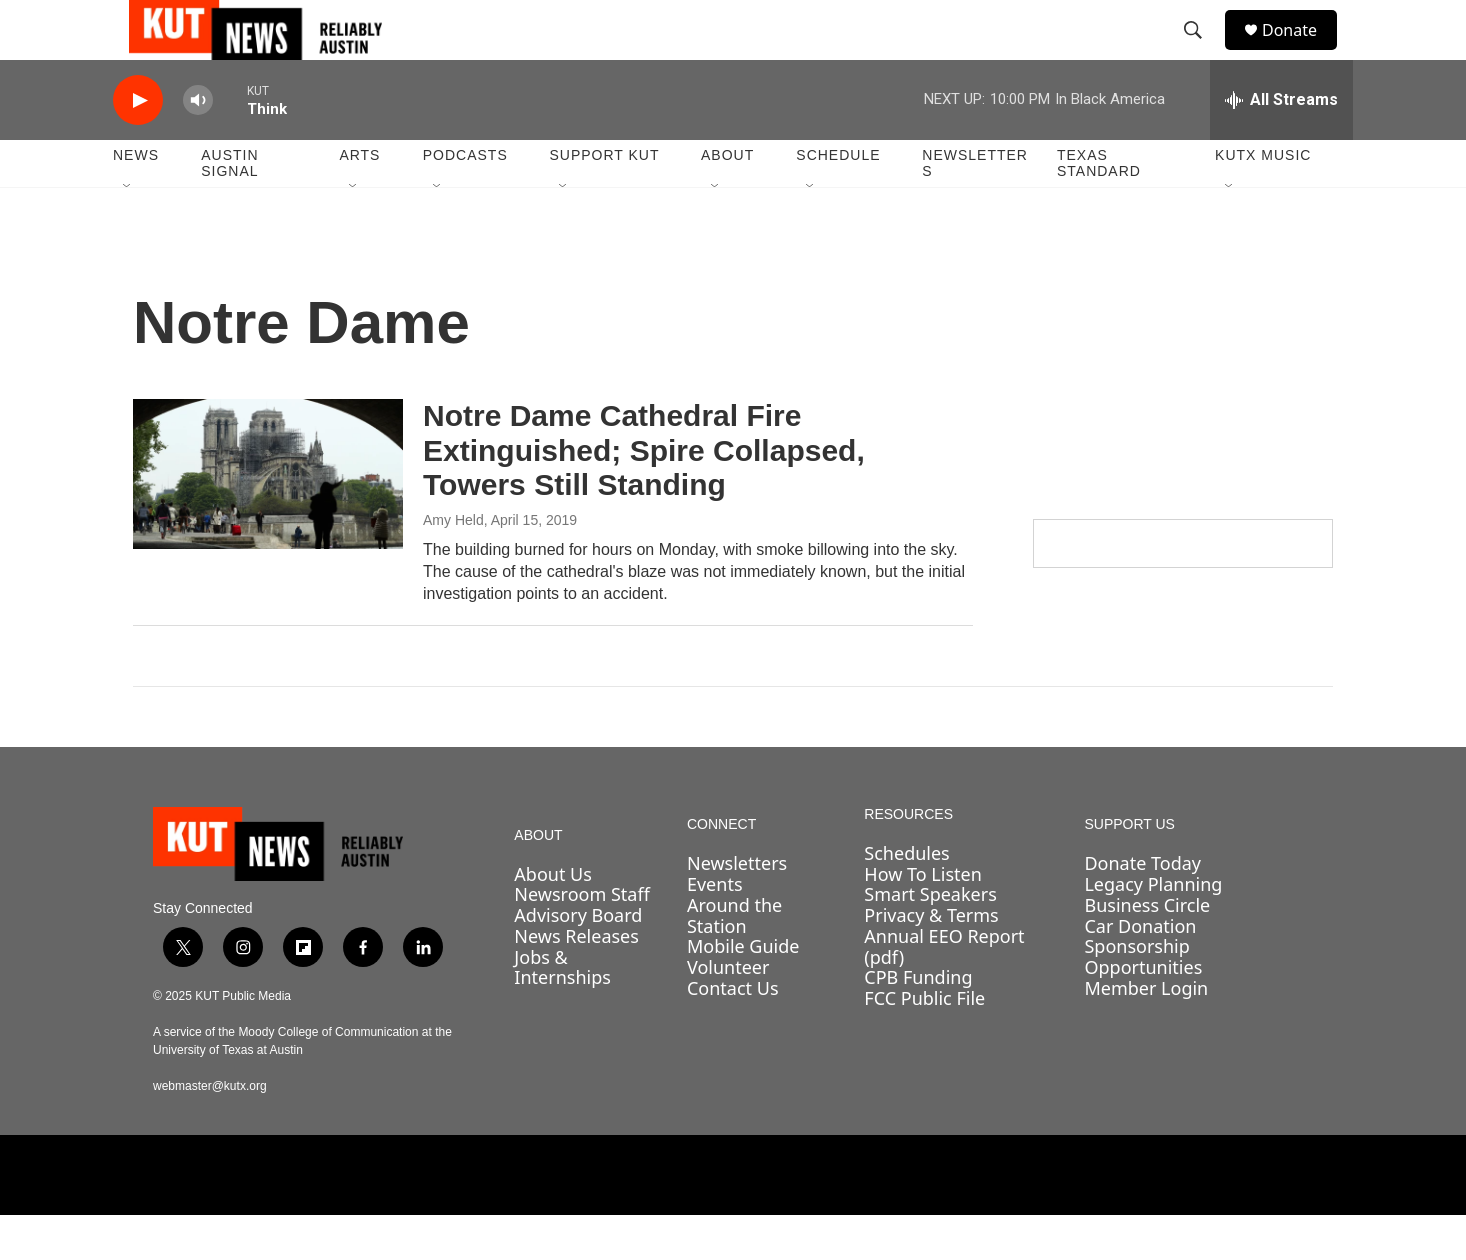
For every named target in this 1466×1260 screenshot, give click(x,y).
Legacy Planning (1153, 929)
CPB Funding (918, 1022)
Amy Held (453, 565)
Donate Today (1142, 908)
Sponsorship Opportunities (1143, 1001)
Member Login (1146, 1033)
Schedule (838, 200)
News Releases (576, 981)
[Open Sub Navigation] (128, 232)
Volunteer (728, 1012)
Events (715, 929)
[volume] (198, 145)
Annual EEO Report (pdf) (944, 991)
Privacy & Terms (931, 960)
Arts (359, 200)
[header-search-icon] (1202, 53)
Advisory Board (578, 960)
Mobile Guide (743, 991)
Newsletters (975, 208)
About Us (553, 919)
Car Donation (1140, 971)
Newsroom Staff (581, 939)
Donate (1302, 52)
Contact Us (733, 1033)
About (727, 200)
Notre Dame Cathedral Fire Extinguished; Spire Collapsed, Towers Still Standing (644, 495)
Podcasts (465, 200)
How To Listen (923, 919)
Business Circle (1147, 950)
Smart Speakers (930, 939)
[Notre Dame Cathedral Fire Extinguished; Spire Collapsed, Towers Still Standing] (268, 519)
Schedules (906, 898)
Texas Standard (1099, 208)
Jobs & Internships (562, 1012)
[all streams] (1281, 145)
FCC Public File (924, 1043)
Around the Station (734, 960)
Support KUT (604, 200)
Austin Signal (229, 208)
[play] (138, 145)
